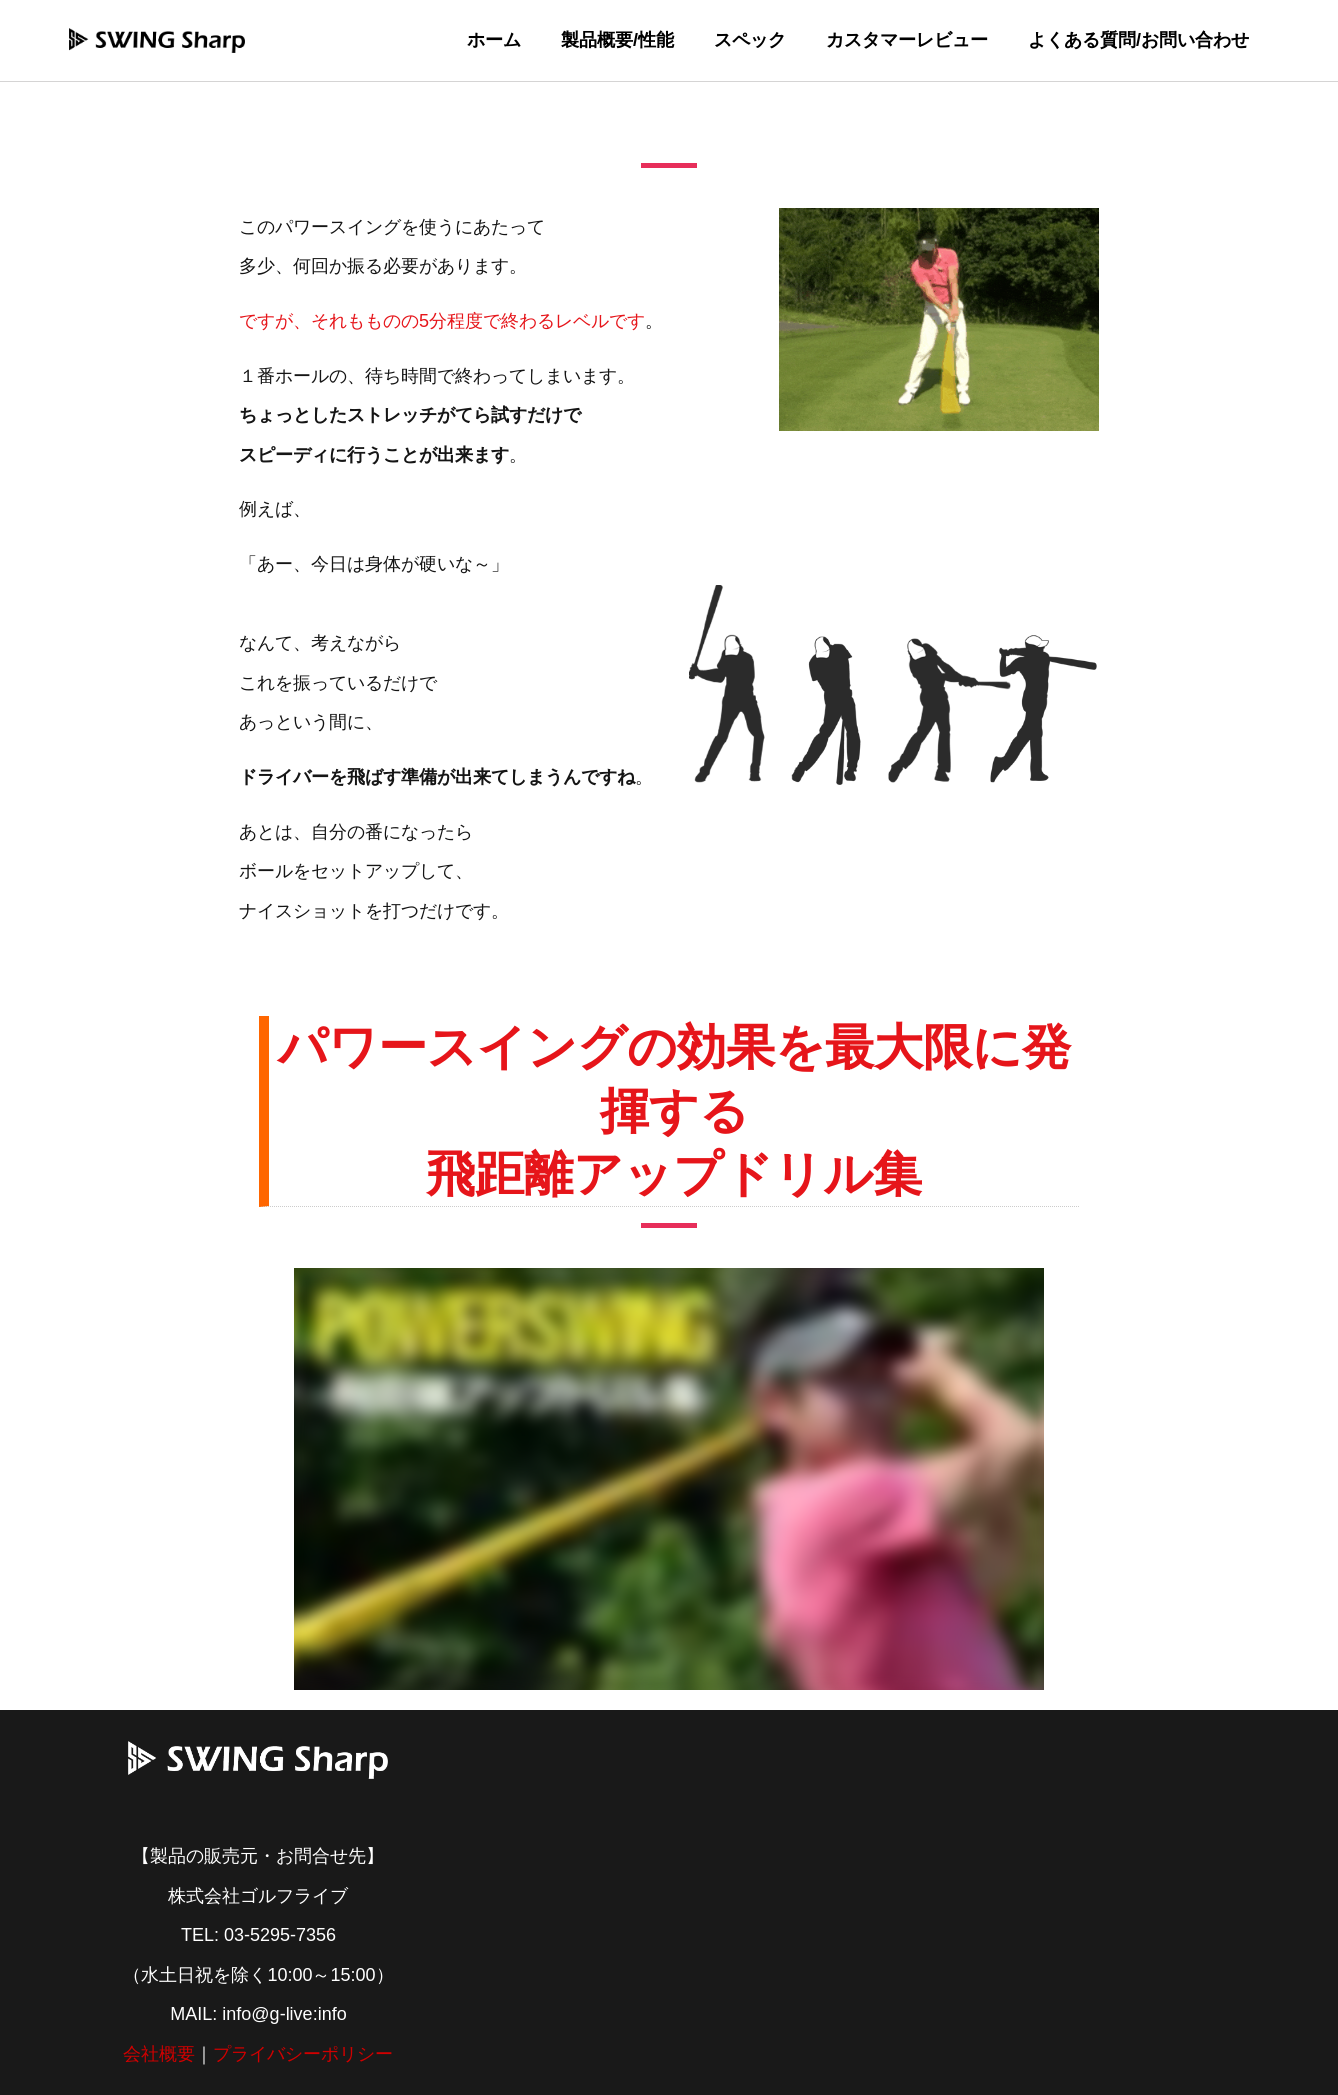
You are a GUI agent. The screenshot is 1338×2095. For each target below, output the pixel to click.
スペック (760, 40)
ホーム (512, 40)
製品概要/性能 (631, 40)
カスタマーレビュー (913, 40)
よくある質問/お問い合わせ (1140, 40)
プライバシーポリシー (303, 2054)
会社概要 (159, 2054)
